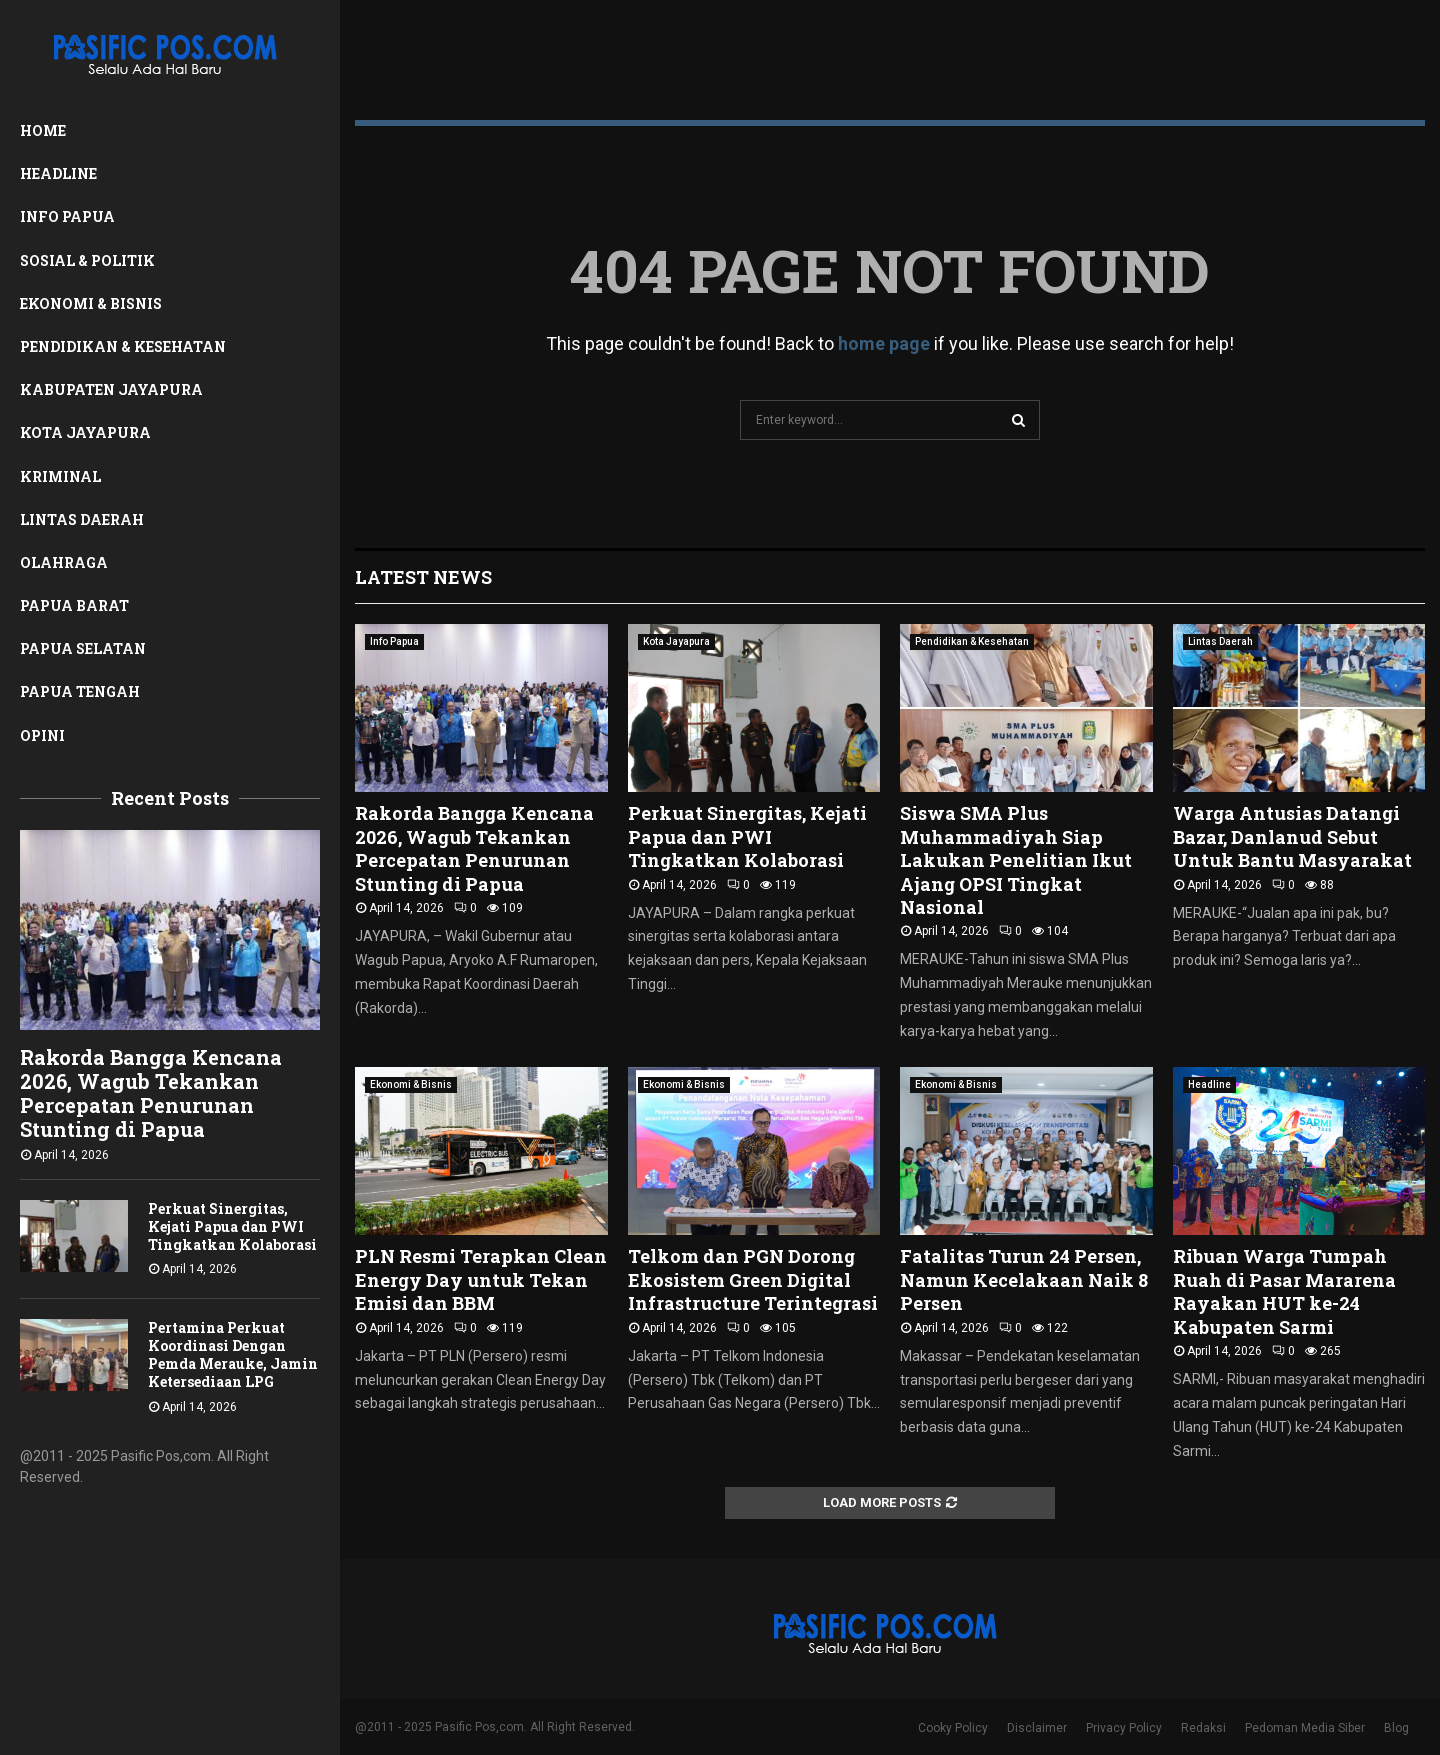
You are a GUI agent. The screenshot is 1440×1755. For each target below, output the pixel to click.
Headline (58, 173)
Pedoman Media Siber (1305, 1728)
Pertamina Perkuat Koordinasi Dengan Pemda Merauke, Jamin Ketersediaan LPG (233, 1354)
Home (43, 130)
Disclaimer (1037, 1728)
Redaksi (1203, 1728)
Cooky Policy (953, 1728)
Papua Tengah (80, 691)
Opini (42, 735)
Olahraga (64, 562)
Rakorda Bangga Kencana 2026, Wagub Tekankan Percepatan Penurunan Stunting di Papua (151, 1093)
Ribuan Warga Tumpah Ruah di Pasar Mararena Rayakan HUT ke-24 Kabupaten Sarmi (1284, 1291)
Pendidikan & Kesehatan (123, 346)
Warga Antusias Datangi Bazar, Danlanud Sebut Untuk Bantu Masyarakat (1292, 836)
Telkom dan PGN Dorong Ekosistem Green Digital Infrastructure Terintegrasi (753, 1279)
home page (884, 343)
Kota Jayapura (85, 432)
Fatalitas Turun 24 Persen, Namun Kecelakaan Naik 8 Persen (1024, 1279)
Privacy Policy (1124, 1728)
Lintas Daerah (82, 519)
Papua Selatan (83, 648)
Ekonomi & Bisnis (91, 303)
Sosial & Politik (87, 260)
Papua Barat (74, 605)
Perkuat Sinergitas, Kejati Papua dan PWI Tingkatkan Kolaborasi (232, 1226)
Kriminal (60, 476)
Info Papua (67, 216)
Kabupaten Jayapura (111, 389)
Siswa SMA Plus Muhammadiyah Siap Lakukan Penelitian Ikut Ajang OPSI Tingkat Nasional (1016, 860)
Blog (1396, 1728)
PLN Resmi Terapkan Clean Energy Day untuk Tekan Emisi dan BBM (481, 1279)
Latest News (423, 577)
